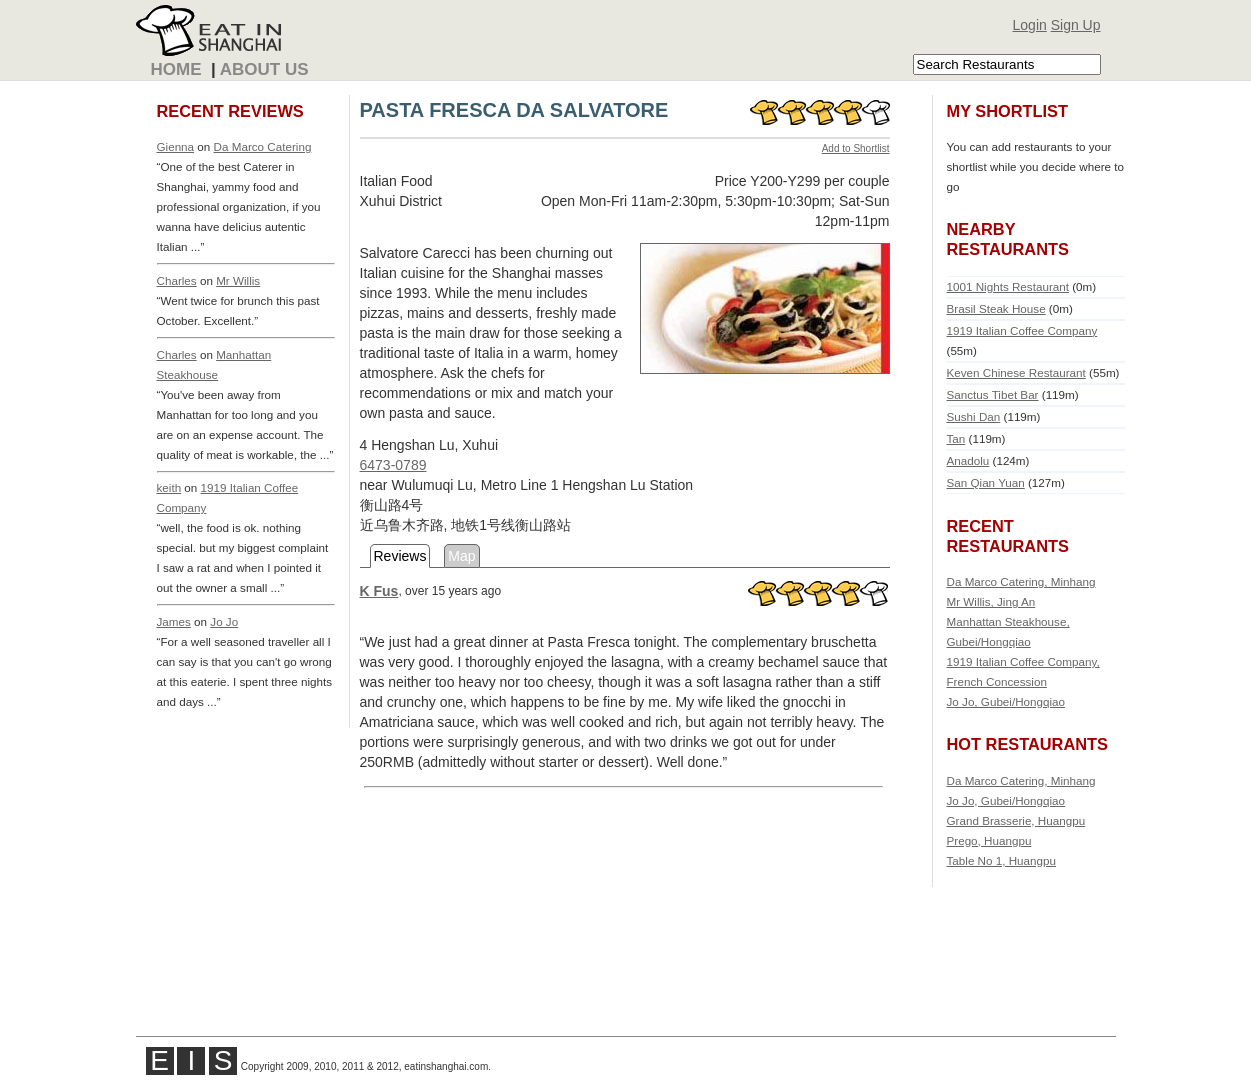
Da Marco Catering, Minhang (1021, 581)
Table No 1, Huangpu (1002, 860)
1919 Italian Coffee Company (1022, 330)
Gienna (176, 146)
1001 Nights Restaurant (1008, 286)
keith (169, 487)
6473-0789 (393, 465)
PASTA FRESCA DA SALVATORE (514, 110)
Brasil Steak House (996, 308)
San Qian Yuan (986, 482)
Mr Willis (238, 280)
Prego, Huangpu (989, 840)
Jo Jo (224, 621)
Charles (177, 280)
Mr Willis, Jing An (991, 601)
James (174, 621)
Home (176, 69)
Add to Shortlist (856, 148)
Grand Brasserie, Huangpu (1016, 820)
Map (461, 556)
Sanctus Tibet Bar (993, 394)
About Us (264, 69)
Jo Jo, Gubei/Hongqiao (1006, 701)
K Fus (379, 591)
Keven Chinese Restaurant (1016, 372)
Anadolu (968, 460)
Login (1030, 25)
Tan (956, 438)
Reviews (400, 556)
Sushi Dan (974, 416)
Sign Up (1076, 25)
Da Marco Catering (263, 146)
